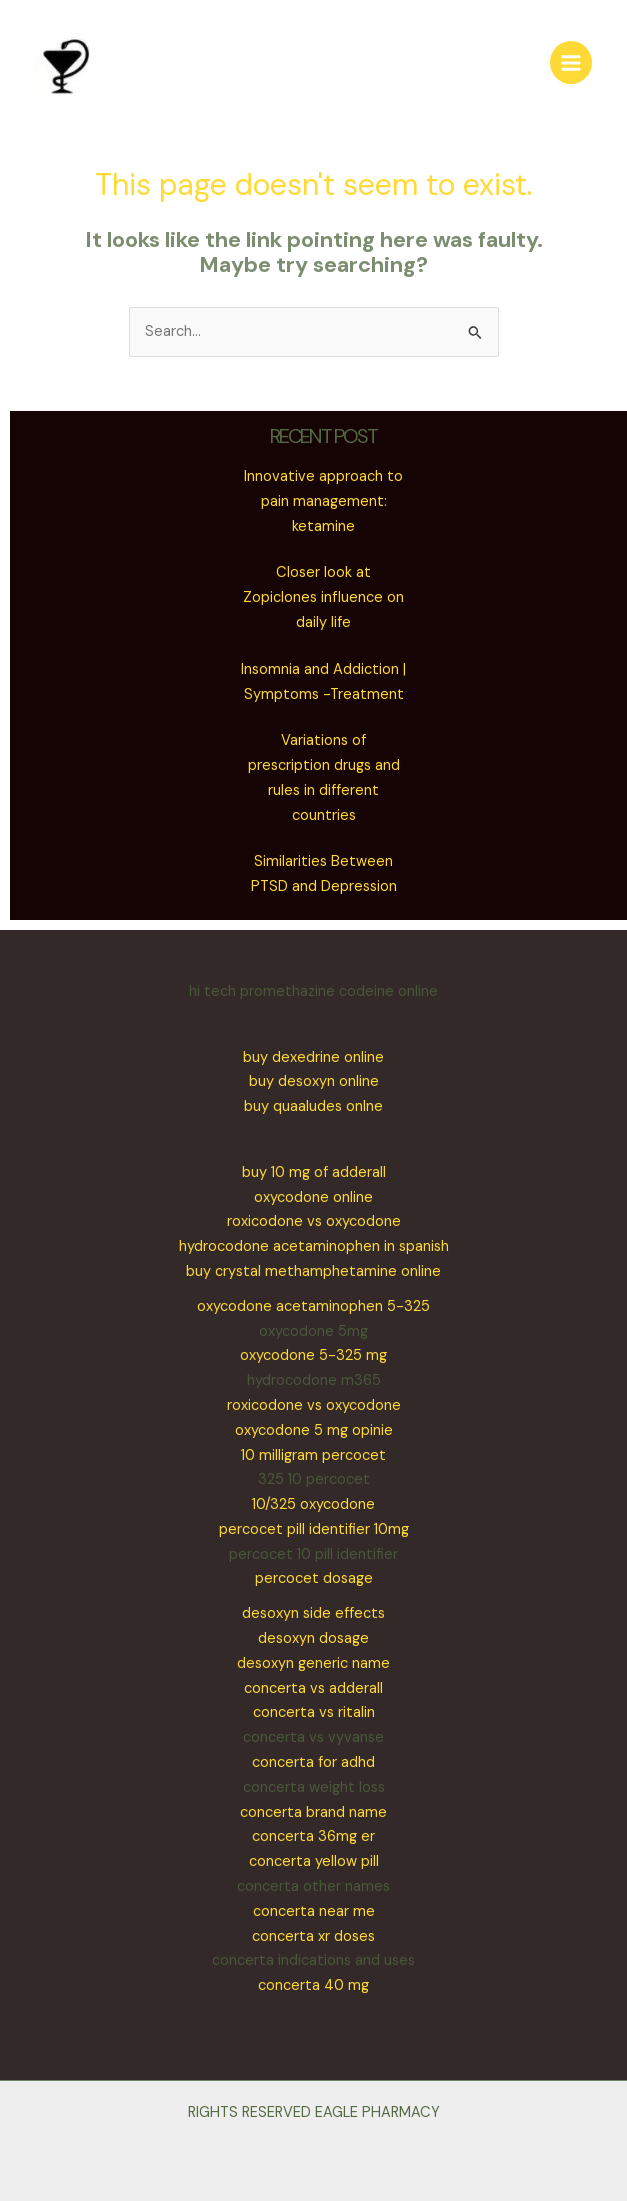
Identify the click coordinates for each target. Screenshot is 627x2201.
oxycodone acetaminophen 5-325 (313, 1306)
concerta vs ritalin (314, 1712)
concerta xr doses (313, 1936)
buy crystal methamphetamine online (313, 1271)
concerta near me (314, 1911)
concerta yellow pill (314, 1861)
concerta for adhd (313, 1762)
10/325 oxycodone (313, 1504)
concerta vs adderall (313, 1688)
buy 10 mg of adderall (314, 1172)
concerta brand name (313, 1812)
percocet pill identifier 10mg (314, 1529)
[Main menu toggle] (571, 62)
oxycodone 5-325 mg (313, 1355)
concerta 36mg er (313, 1836)
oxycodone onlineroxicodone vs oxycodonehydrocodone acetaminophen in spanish (314, 1222)
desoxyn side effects (313, 1613)
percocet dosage (314, 1578)
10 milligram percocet (313, 1455)
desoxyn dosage (313, 1638)
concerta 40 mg (313, 1985)
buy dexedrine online (313, 1057)
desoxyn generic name (313, 1663)
